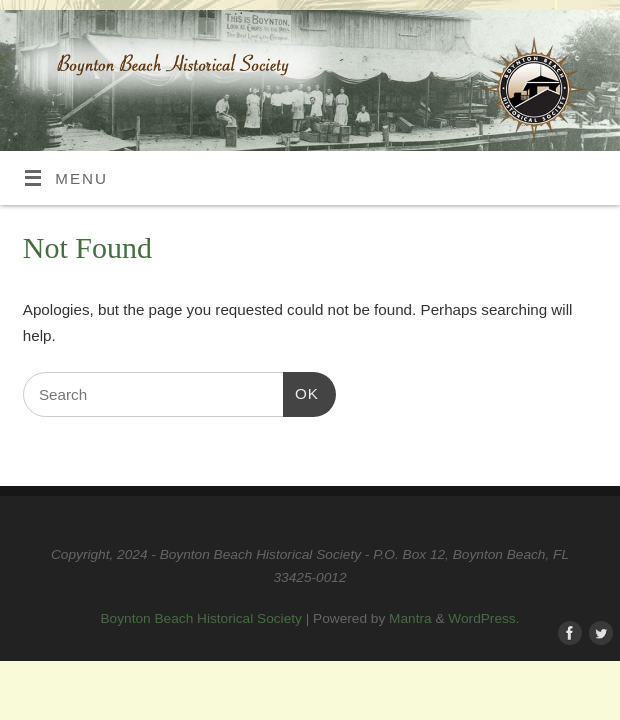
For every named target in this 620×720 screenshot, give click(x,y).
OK (301, 391)
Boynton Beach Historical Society (201, 618)
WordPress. (483, 618)
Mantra (410, 618)
